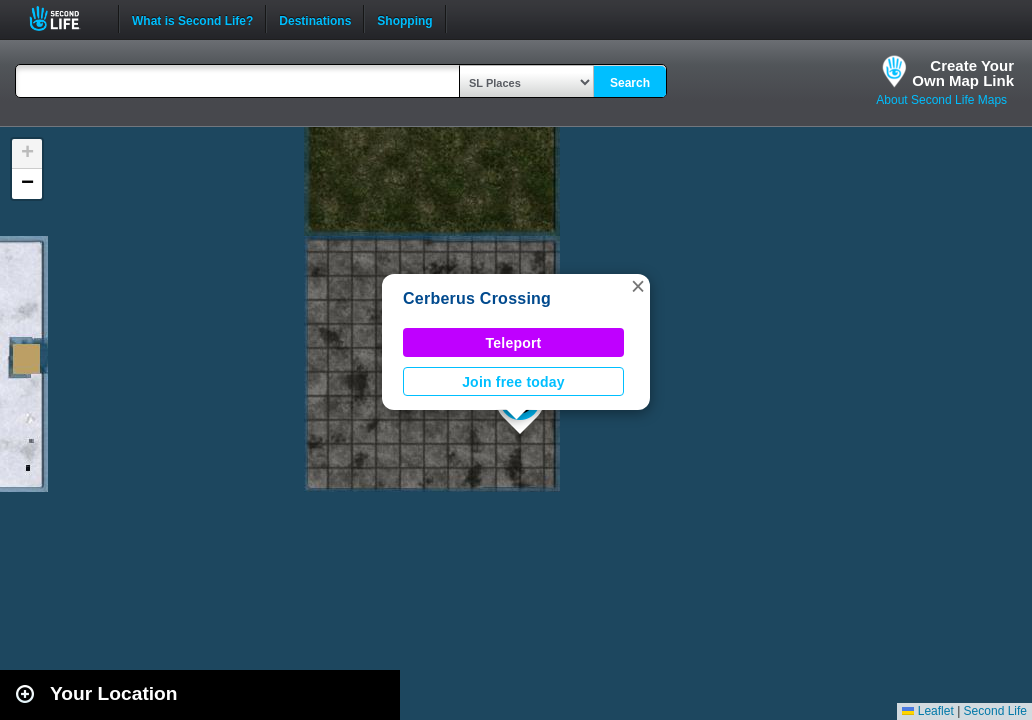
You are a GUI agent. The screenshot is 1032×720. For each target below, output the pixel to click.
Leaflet (927, 711)
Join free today (513, 382)
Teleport (514, 343)
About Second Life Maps (941, 100)
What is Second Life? (192, 19)
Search (630, 83)
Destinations (315, 19)
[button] (638, 286)
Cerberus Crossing (477, 298)
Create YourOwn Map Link (963, 73)
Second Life (65, 18)
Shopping (404, 19)
